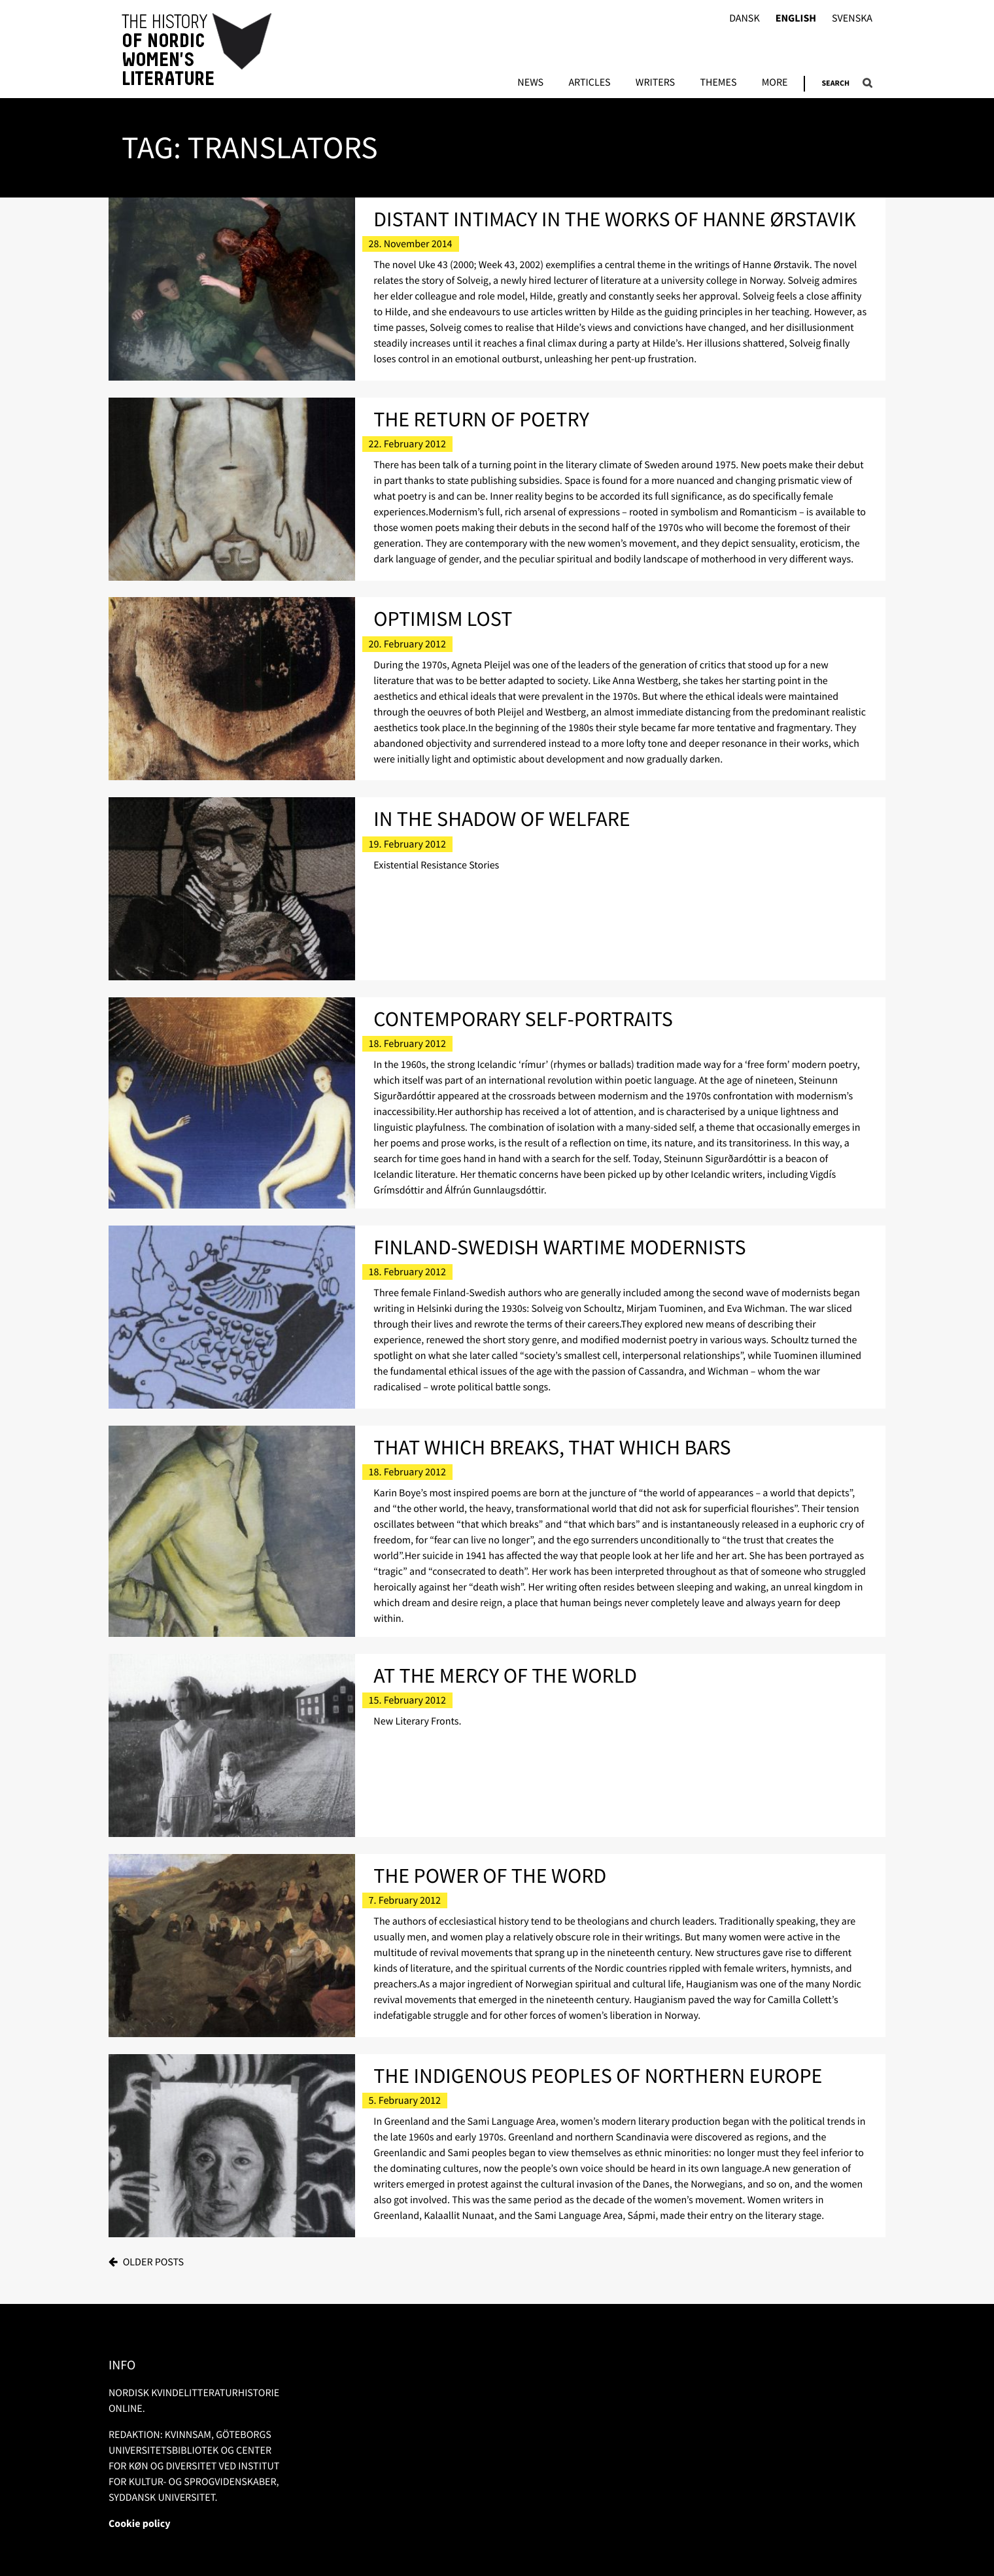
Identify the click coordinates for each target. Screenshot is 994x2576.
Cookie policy (140, 2523)
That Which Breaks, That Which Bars (551, 1447)
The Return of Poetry (481, 419)
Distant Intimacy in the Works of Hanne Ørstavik (614, 219)
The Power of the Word (489, 1876)
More (775, 83)
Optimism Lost (442, 619)
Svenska (852, 18)
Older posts (153, 2262)
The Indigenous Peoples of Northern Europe (597, 2076)
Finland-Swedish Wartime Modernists (559, 1247)
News (530, 83)
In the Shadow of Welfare (501, 819)
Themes (718, 83)
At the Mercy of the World (505, 1675)
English (796, 18)
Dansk (744, 18)
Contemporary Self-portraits (522, 1019)
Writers (655, 83)
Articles (589, 83)
